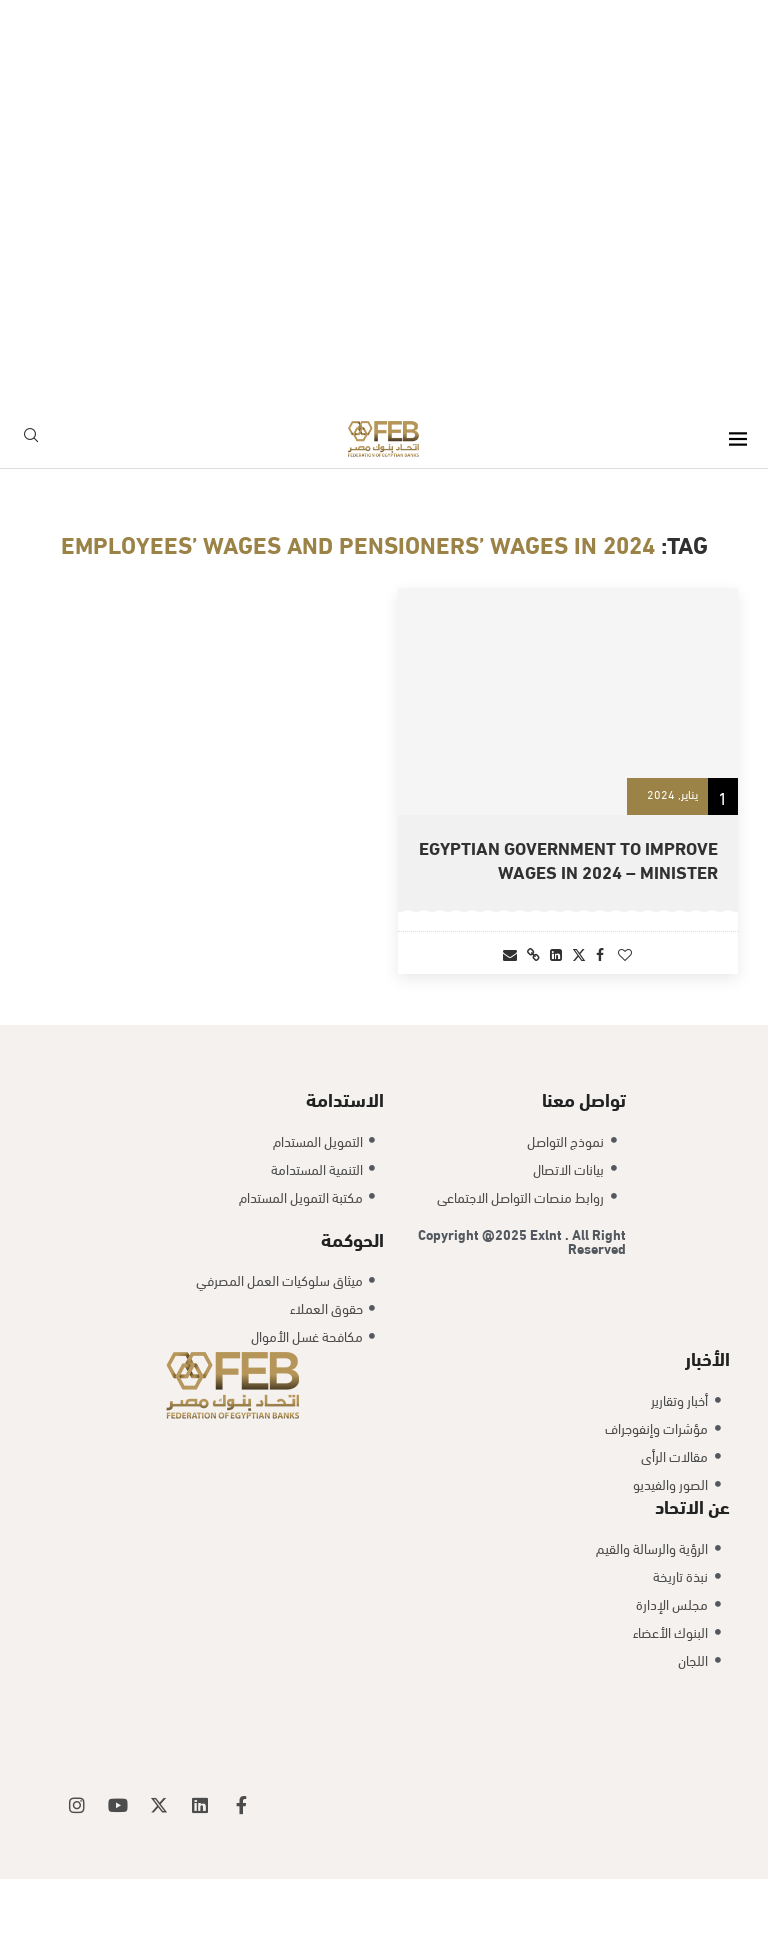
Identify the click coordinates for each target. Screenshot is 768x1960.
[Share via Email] (510, 953)
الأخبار (707, 1438)
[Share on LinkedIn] (556, 953)
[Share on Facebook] (600, 953)
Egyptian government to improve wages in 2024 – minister (568, 858)
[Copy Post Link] (533, 953)
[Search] (31, 438)
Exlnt (547, 1313)
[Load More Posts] (384, 1045)
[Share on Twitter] (579, 953)
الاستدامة (345, 1179)
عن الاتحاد (692, 1586)
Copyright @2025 (474, 1313)
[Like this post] (625, 953)
